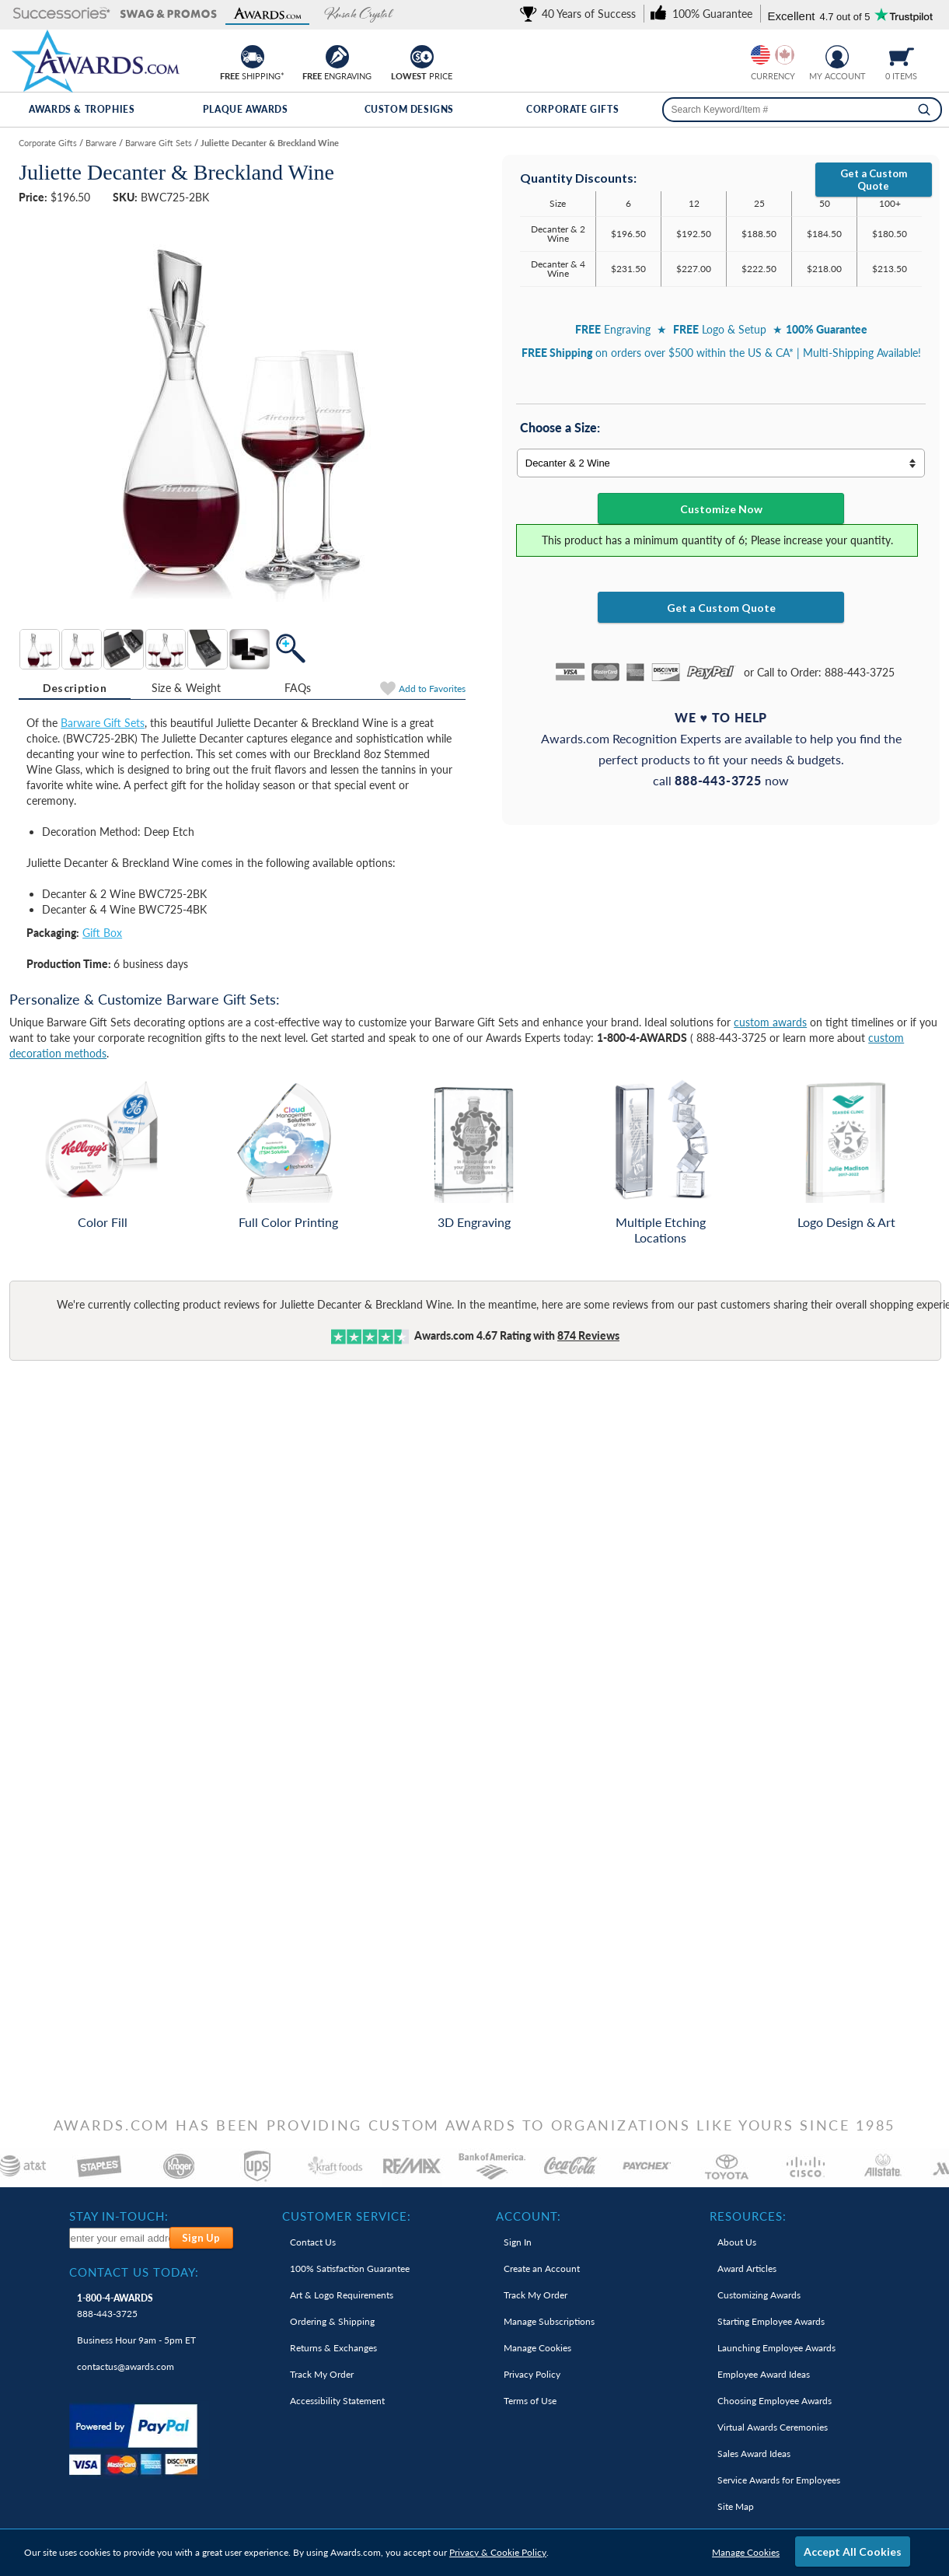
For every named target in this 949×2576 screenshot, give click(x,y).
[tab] (75, 688)
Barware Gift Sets (103, 722)
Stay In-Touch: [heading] (119, 2216)
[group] (772, 55)
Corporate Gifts (572, 109)
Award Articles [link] (746, 2268)
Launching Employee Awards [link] (776, 2348)
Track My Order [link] (322, 2374)
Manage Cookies (746, 2552)
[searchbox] (802, 109)
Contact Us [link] (313, 2242)
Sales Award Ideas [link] (753, 2453)
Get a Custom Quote (873, 179)
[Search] (924, 109)
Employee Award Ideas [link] (763, 2374)
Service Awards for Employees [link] (778, 2480)
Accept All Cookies (853, 2551)
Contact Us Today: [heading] (134, 2272)
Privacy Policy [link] (532, 2374)
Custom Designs (409, 109)
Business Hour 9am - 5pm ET (136, 2340)
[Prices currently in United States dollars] (760, 55)
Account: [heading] (528, 2216)
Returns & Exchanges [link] (333, 2348)
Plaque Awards (245, 109)
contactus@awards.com (125, 2366)
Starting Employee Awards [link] (771, 2321)
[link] (580, 13)
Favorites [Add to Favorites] (432, 688)
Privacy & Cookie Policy (497, 2552)
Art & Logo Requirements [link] (341, 2295)
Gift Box (102, 932)
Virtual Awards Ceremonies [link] (772, 2427)
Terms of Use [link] (530, 2400)
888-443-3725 (115, 2305)
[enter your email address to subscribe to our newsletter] (120, 2238)
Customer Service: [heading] (346, 2216)
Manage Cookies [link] (537, 2348)
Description (74, 687)
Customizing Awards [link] (759, 2295)
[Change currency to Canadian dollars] (784, 55)
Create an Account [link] (542, 2268)
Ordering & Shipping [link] (332, 2321)
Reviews (588, 1335)
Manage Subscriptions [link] (549, 2321)
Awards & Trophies (81, 109)
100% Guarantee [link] (350, 2268)
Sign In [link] (518, 2242)
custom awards (770, 1022)
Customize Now (721, 509)
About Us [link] (736, 2242)
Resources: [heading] (748, 2216)
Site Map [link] (735, 2506)
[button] (61, 14)
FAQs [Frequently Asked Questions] (297, 687)
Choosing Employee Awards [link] (774, 2400)
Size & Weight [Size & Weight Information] (187, 687)
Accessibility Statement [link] (337, 2400)
